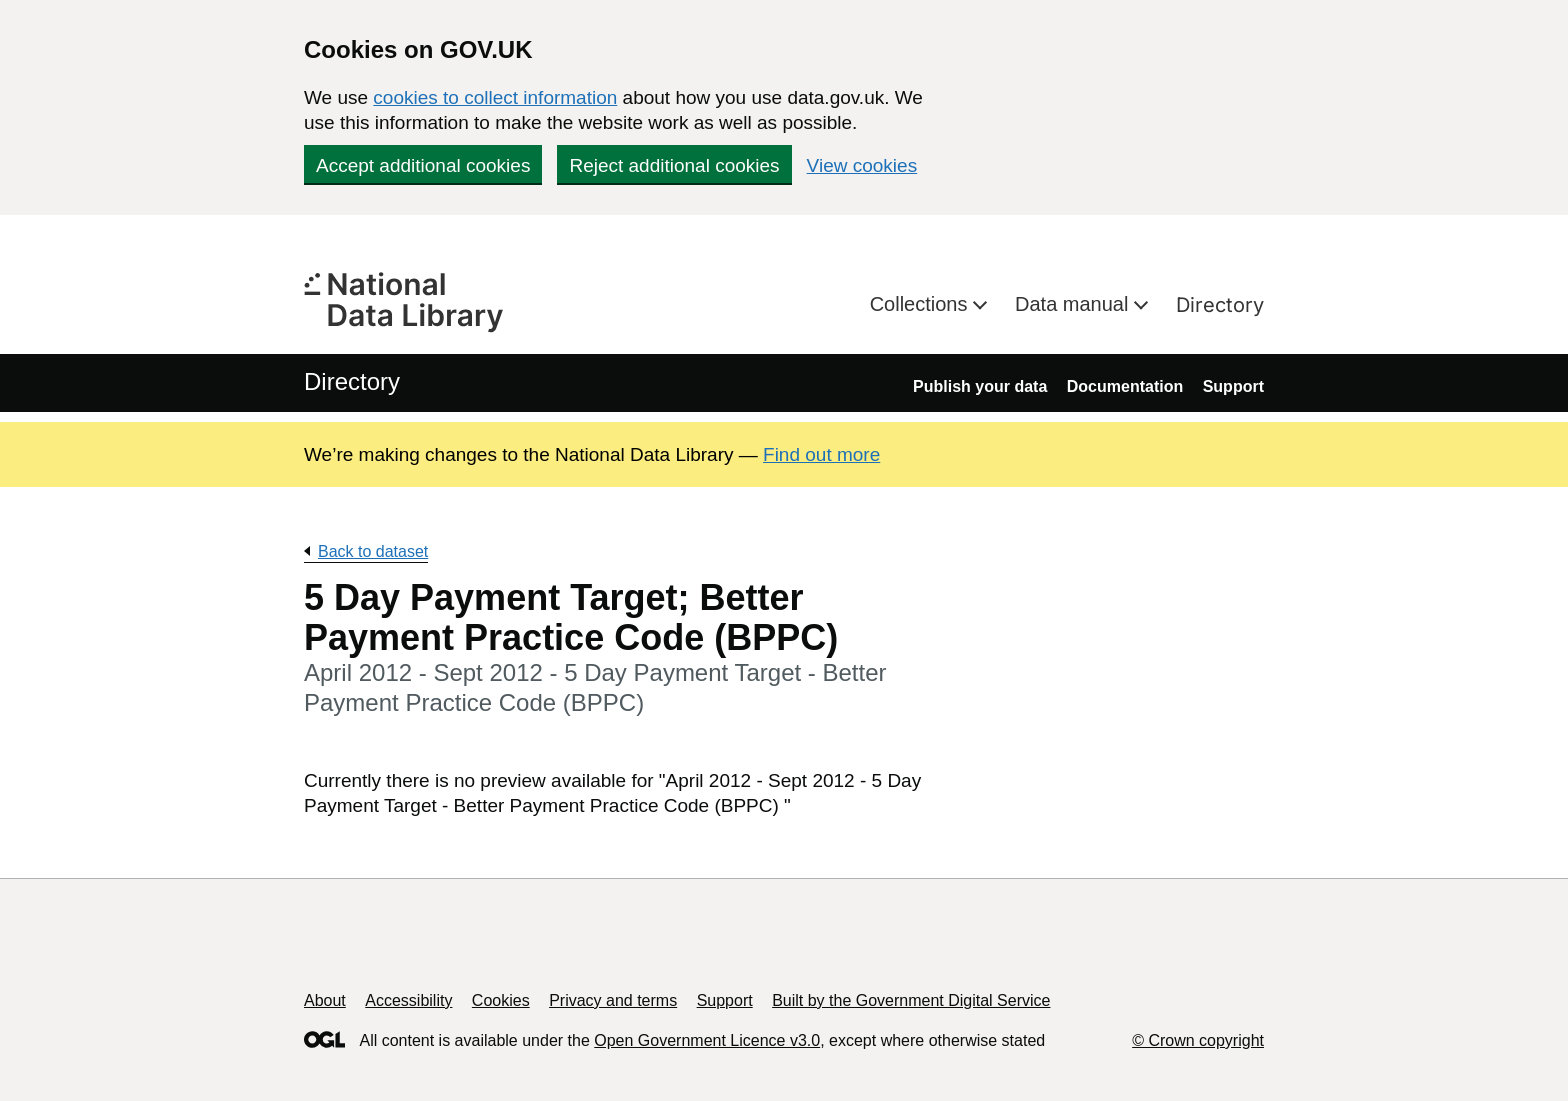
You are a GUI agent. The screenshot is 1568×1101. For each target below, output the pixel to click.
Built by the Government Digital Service (911, 1000)
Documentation (1125, 386)
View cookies (862, 165)
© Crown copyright (1198, 1040)
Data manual (1074, 304)
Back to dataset (373, 551)
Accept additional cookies (423, 165)
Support (1233, 386)
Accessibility (408, 1000)
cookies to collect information (495, 97)
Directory (1220, 305)
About (325, 1000)
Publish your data (980, 386)
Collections (921, 304)
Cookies (501, 1000)
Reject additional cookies (674, 165)
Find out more (821, 454)
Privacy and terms (613, 1000)
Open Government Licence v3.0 (707, 1040)
